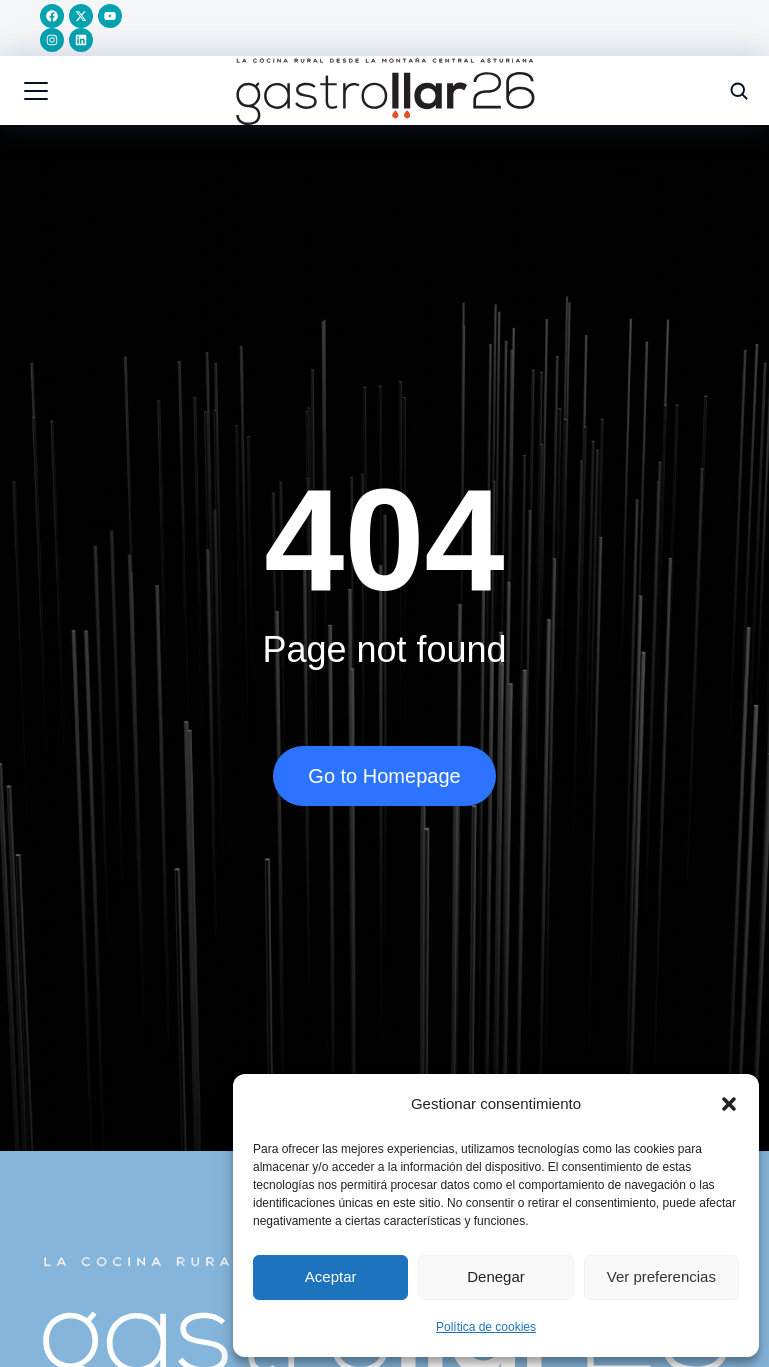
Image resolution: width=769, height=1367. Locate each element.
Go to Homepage (384, 776)
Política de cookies (486, 1327)
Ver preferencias (661, 1276)
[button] (729, 1104)
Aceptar (331, 1276)
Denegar (496, 1276)
